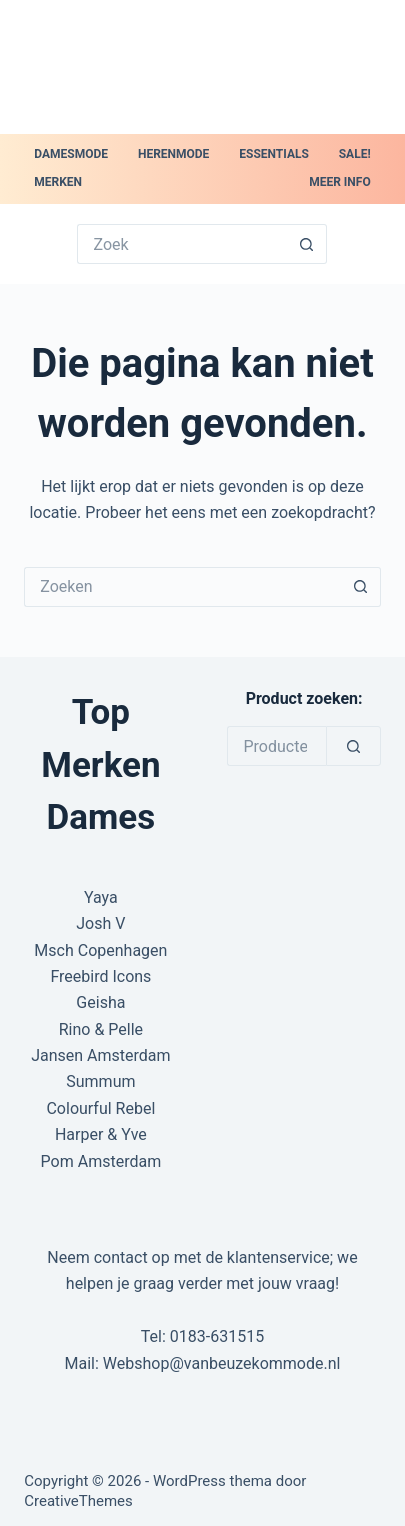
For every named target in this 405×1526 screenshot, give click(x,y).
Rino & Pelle (101, 1029)
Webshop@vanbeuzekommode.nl (222, 1363)
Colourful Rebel (100, 1108)
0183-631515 (217, 1336)
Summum (100, 1081)
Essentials (274, 154)
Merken (58, 182)
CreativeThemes (78, 1501)
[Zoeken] (353, 746)
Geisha (100, 1002)
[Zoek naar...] (182, 244)
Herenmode (173, 154)
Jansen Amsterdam (100, 1055)
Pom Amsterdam (101, 1161)
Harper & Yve (101, 1134)
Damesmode (71, 154)
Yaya (101, 897)
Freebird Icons (100, 976)
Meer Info (340, 182)
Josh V (100, 923)
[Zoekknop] (307, 244)
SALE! (355, 154)
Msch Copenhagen (100, 950)
